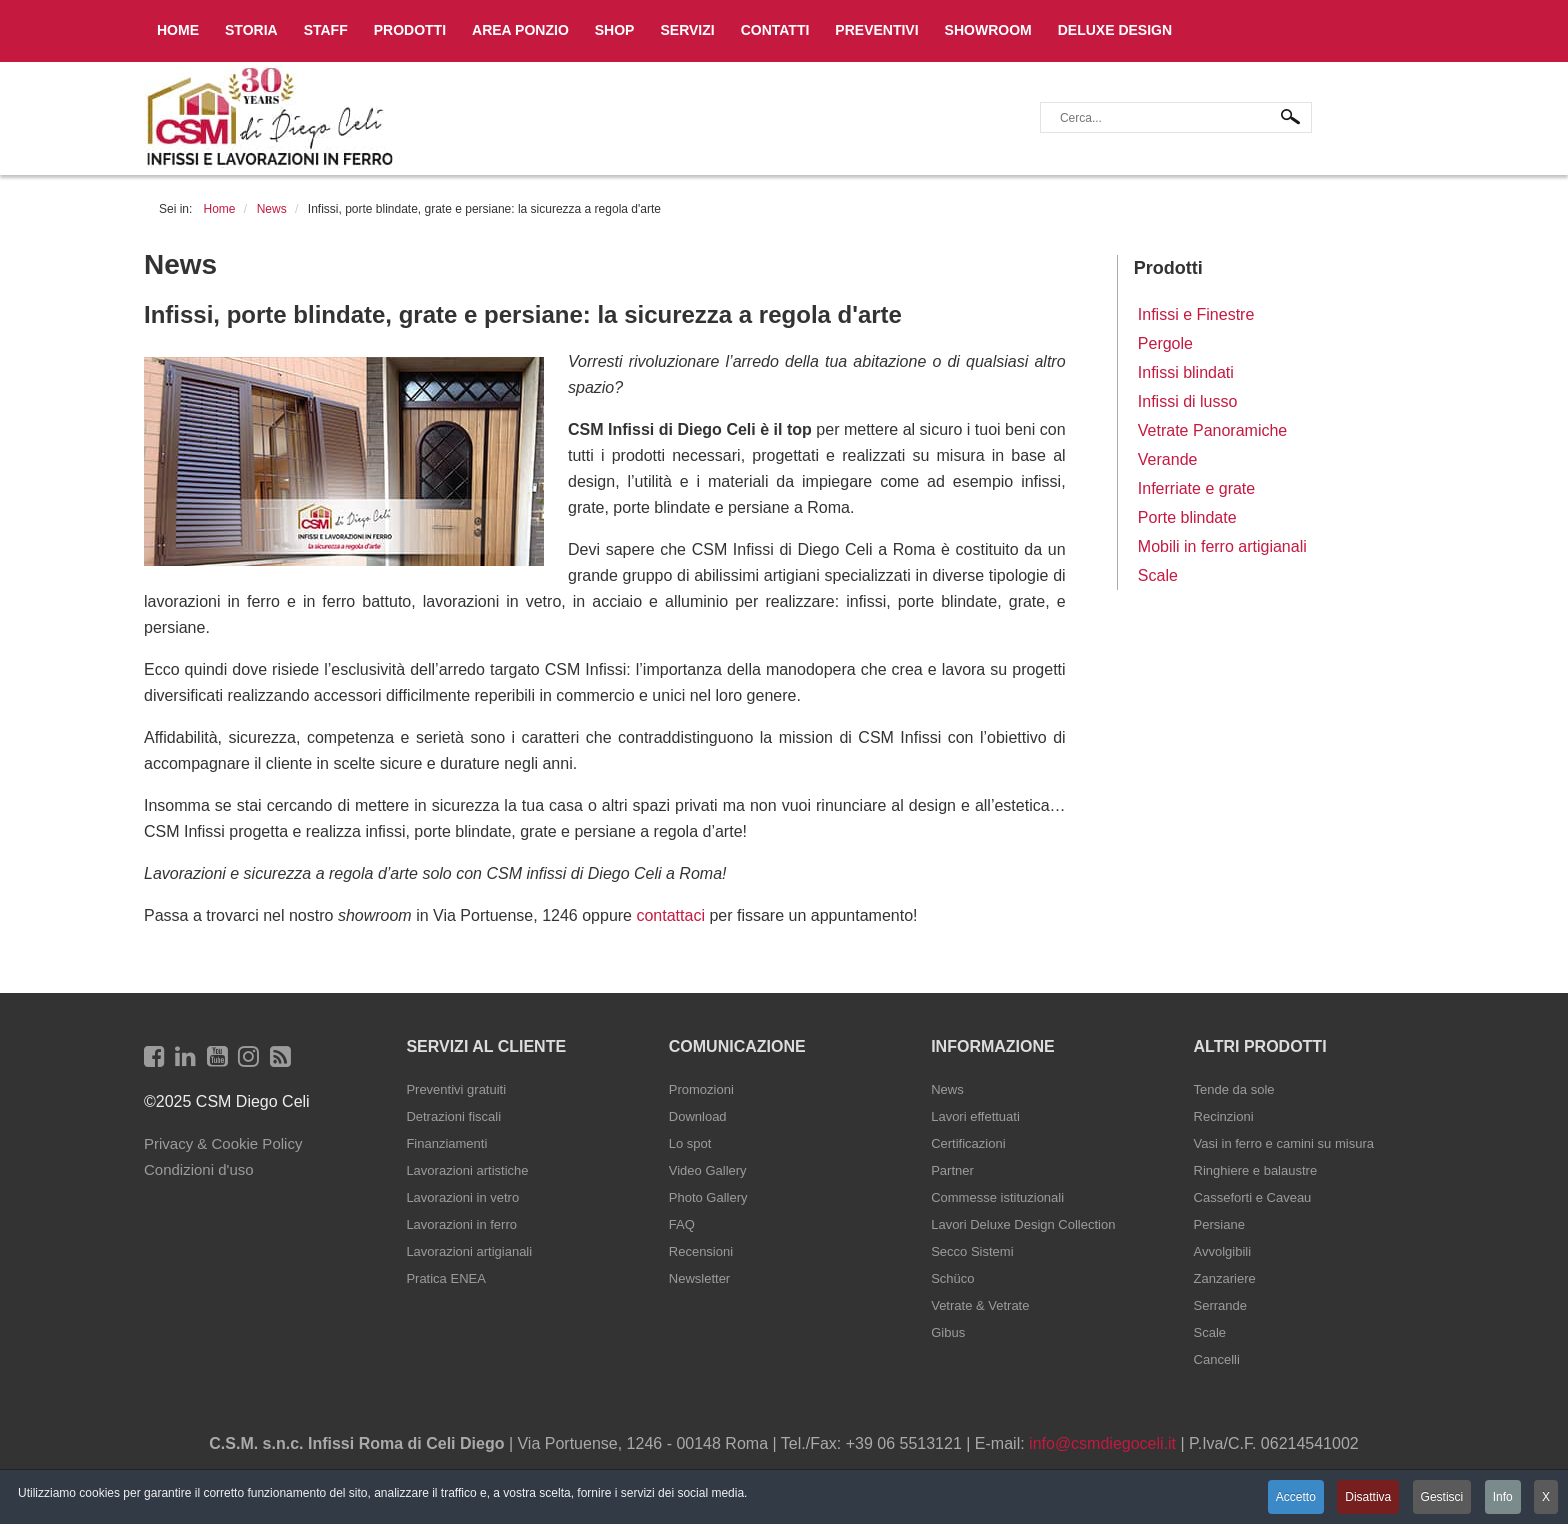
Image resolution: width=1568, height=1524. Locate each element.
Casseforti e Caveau (1253, 1197)
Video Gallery (708, 1170)
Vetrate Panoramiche (1212, 430)
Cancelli (1217, 1359)
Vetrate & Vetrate (980, 1305)
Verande (1168, 459)
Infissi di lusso (1188, 401)
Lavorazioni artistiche (467, 1170)
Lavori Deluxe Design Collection (1023, 1224)
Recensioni (701, 1251)
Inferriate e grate (1196, 488)
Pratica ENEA (445, 1278)
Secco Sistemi (972, 1251)
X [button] (1546, 1497)
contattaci (670, 915)
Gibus (948, 1332)
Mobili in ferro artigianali (1222, 546)
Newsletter (699, 1278)
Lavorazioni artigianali (469, 1251)
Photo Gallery (708, 1197)
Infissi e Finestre (1196, 314)
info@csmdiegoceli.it (1102, 1443)
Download (698, 1116)
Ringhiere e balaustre (1256, 1170)
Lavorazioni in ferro (461, 1224)
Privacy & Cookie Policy (223, 1143)
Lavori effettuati (975, 1116)
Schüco (952, 1278)
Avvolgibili (1223, 1251)
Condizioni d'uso (199, 1169)
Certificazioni (968, 1143)
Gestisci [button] (1442, 1497)
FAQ (682, 1224)
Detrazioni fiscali (453, 1116)
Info (1503, 1497)
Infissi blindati (1186, 372)
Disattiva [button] (1368, 1497)
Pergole (1165, 343)
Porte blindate (1187, 517)
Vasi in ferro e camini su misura (1284, 1143)
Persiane (1219, 1224)
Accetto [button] (1296, 1497)
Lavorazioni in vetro (462, 1197)
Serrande (1220, 1305)
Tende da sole (1234, 1089)
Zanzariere (1225, 1278)
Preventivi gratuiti (456, 1089)
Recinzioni (1224, 1116)
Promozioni (701, 1089)
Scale (1158, 575)
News (947, 1089)
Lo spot (690, 1143)
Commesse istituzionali (997, 1197)
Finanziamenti (446, 1143)
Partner (952, 1170)
